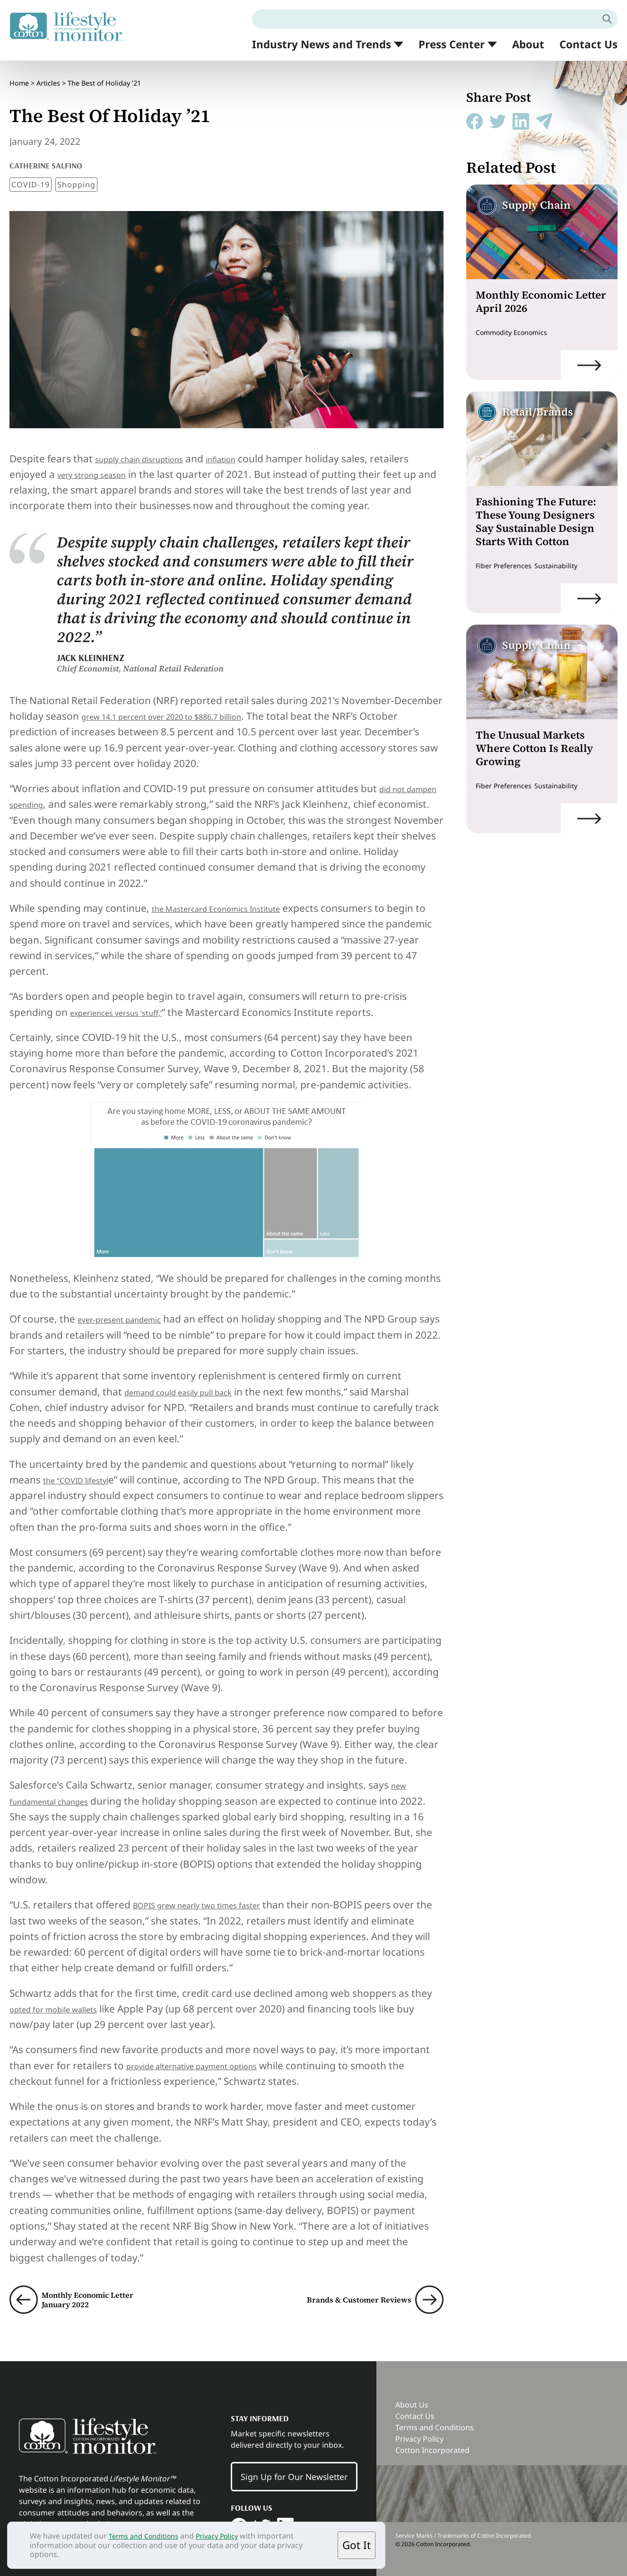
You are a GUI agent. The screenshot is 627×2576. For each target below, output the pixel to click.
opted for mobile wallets (65, 1998)
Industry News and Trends (321, 45)
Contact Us (588, 44)
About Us (411, 2394)
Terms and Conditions (148, 2536)
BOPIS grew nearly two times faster (215, 1894)
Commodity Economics (517, 332)
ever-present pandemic (132, 1308)
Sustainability (566, 565)
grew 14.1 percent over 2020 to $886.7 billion (186, 705)
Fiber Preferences (507, 565)
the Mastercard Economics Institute (235, 897)
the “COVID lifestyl (84, 1469)
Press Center (451, 45)
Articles (48, 77)
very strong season (102, 463)
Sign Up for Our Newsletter (294, 2466)
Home (19, 77)
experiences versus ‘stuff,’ (129, 1001)
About (528, 44)
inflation (250, 448)
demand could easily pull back (193, 1381)
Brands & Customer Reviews (344, 2289)
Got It (356, 2545)
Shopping (76, 174)
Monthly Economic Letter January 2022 (102, 2289)
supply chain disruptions (152, 448)
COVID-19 (30, 174)
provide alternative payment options (211, 2055)
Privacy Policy (229, 2536)
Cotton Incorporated (432, 2440)
